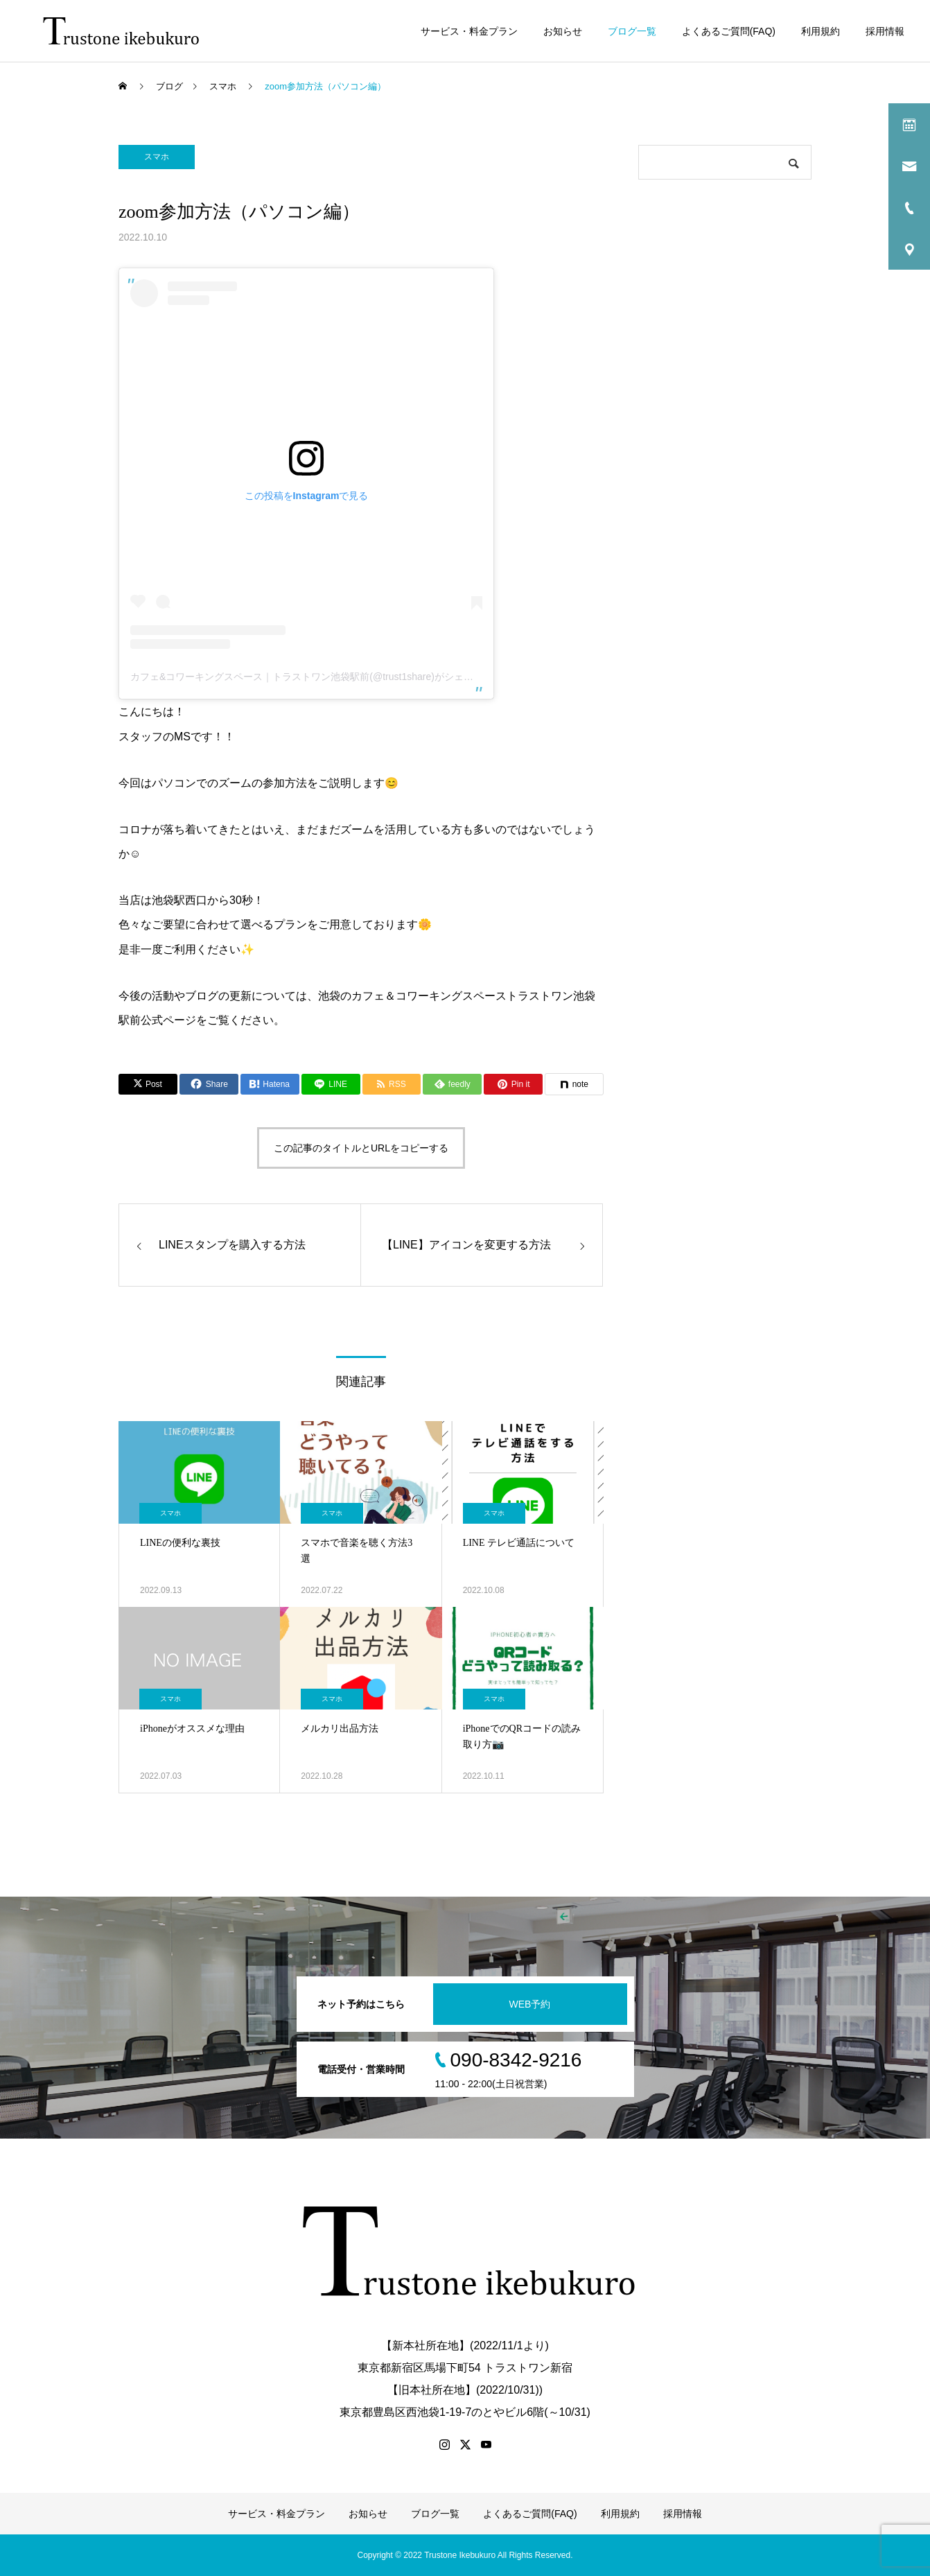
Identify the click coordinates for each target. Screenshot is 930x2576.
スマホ (156, 157)
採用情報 (885, 31)
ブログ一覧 (632, 31)
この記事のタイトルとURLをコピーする (361, 1148)
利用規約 (820, 31)
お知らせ (562, 31)
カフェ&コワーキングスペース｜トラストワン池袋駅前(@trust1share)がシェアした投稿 (321, 676)
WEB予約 (530, 2004)
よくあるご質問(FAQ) (728, 31)
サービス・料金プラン (469, 31)
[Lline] (330, 1084)
